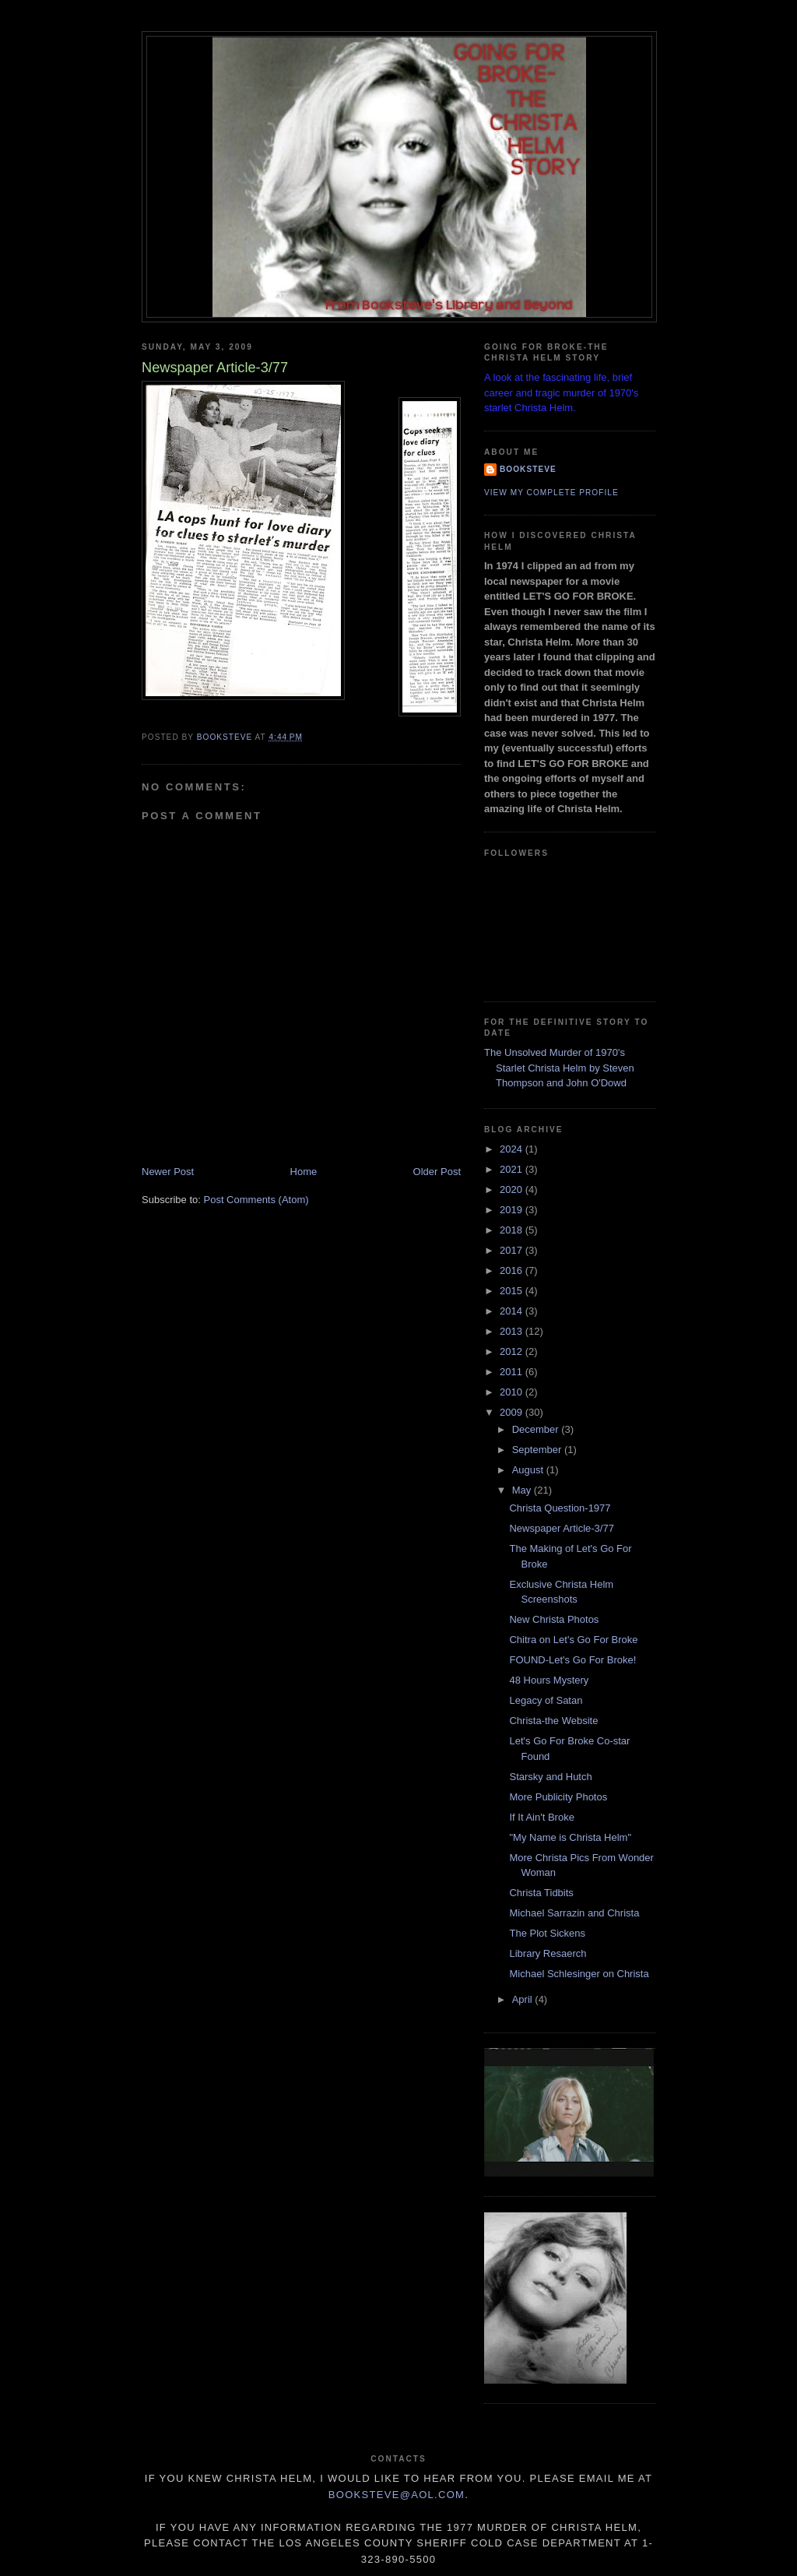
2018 (512, 1230)
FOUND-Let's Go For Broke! (572, 1660)
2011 (512, 1372)
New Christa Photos (554, 1619)
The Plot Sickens (547, 1933)
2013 (512, 1331)
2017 (512, 1250)
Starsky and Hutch (550, 1776)
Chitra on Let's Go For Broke (573, 1639)
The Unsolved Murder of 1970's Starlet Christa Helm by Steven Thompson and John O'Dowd (559, 1068)
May (523, 1490)
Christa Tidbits (541, 1893)
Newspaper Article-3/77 (561, 1528)
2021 (512, 1169)
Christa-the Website (553, 1720)
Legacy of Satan (545, 1700)
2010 (512, 1392)
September (538, 1449)
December (537, 1429)
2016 (512, 1270)
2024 (512, 1149)
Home (304, 1171)
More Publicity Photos (558, 1797)
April (523, 1999)
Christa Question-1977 (559, 1508)
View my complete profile (551, 492)
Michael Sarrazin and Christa (574, 1913)
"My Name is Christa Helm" (570, 1837)
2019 (512, 1210)
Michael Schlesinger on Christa (578, 1974)
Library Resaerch (547, 1953)
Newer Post (168, 1171)
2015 (512, 1291)
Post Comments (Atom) (256, 1199)
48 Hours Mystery (548, 1680)
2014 (512, 1311)
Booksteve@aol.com (396, 2494)
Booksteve (528, 469)
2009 (512, 1412)
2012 (512, 1351)
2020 (512, 1189)
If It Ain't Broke (541, 1817)
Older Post (437, 1171)
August (529, 1470)
